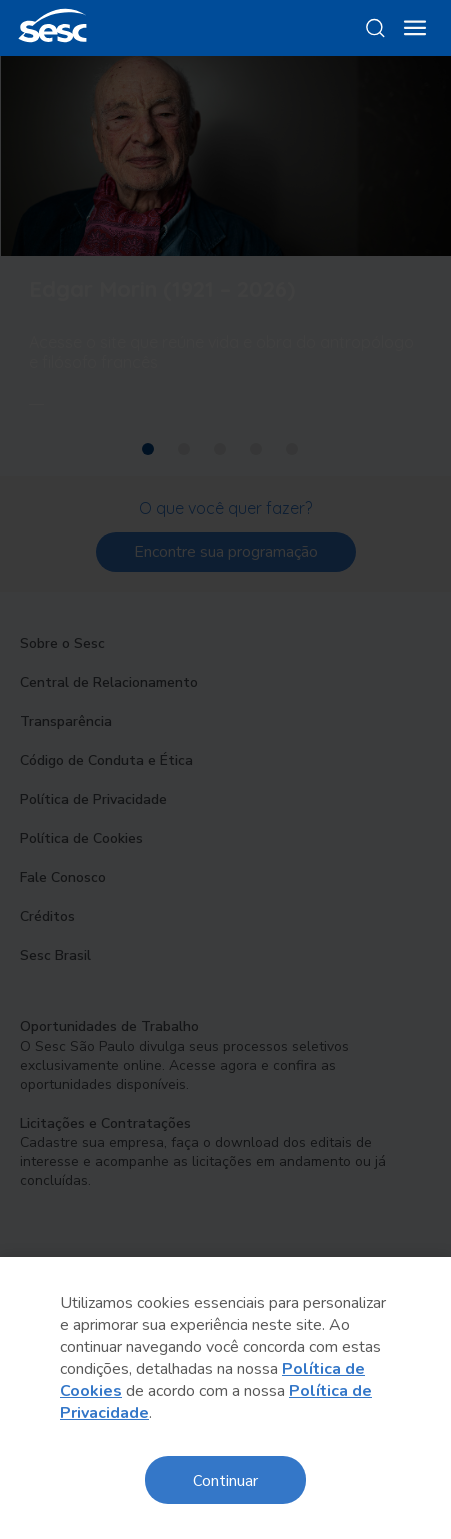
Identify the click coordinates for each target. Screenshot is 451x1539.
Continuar (225, 1479)
